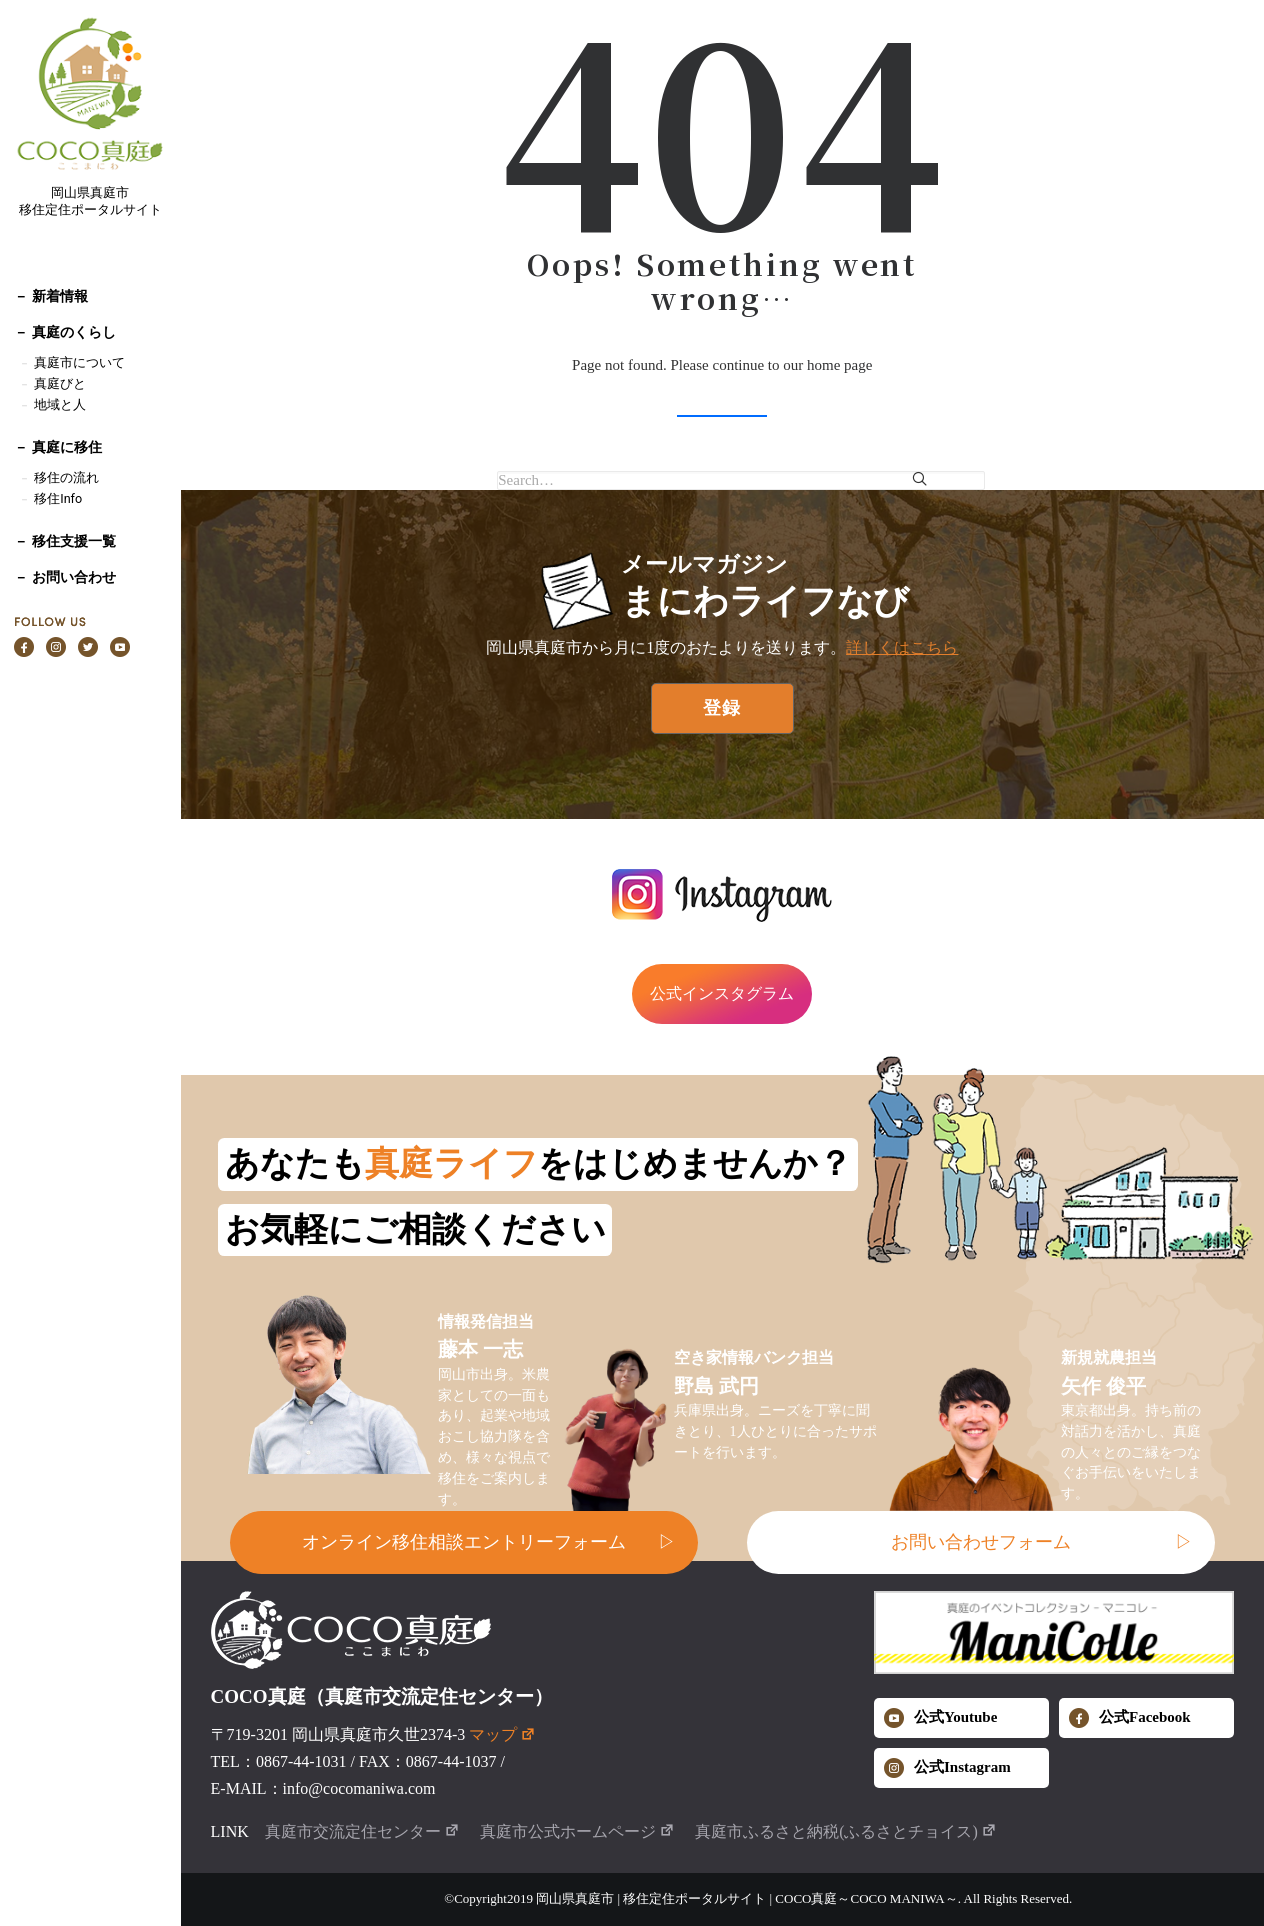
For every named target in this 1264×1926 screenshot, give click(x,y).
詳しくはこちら (902, 647)
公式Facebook (1130, 1718)
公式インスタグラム (722, 993)
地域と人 (60, 404)
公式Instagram (947, 1768)
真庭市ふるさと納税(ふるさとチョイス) (846, 1831)
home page (839, 365)
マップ (502, 1734)
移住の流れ (66, 477)
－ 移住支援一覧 (64, 541)
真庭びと (60, 383)
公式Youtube (940, 1718)
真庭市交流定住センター (362, 1831)
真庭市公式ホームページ (577, 1831)
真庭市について (77, 362)
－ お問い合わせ (64, 577)
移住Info (58, 498)
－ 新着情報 (50, 296)
